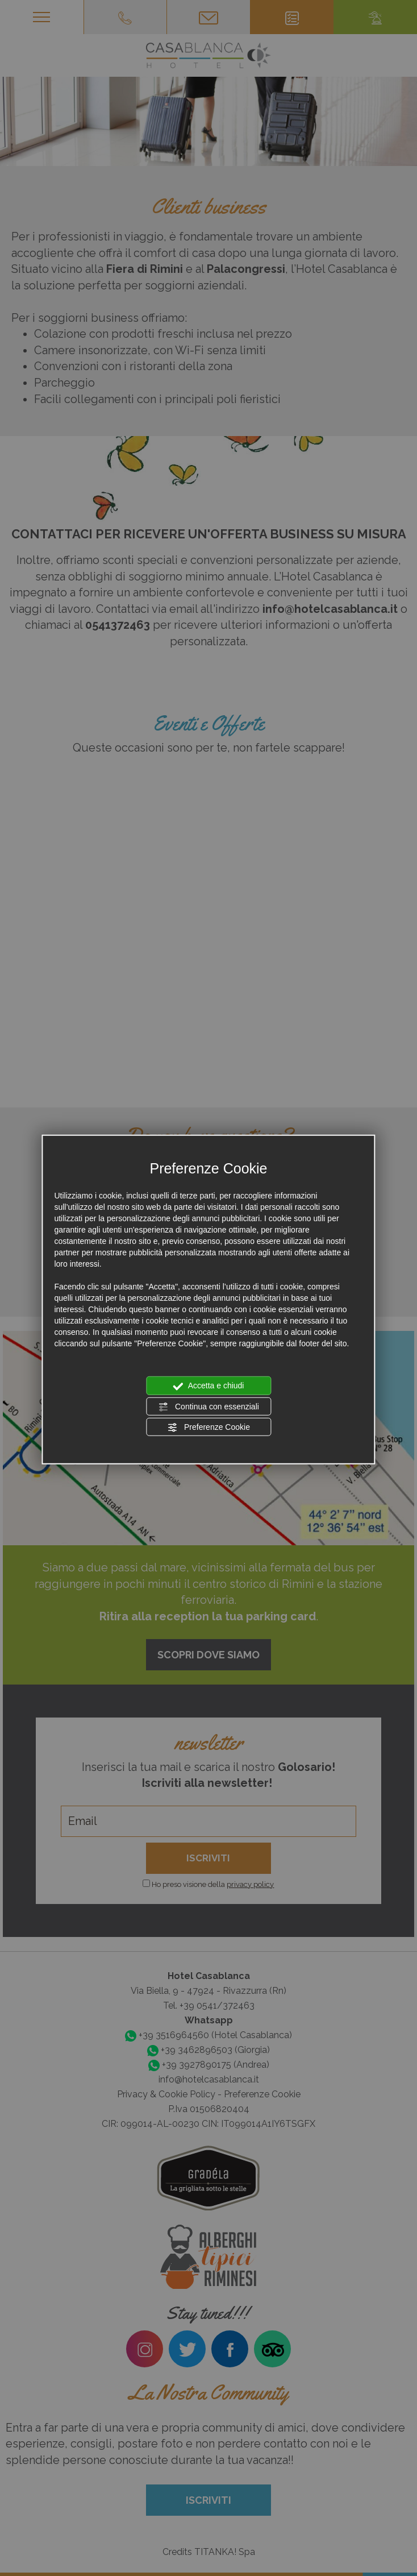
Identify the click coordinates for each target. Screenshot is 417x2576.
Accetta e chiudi (208, 1386)
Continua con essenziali (208, 1406)
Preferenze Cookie (208, 1427)
